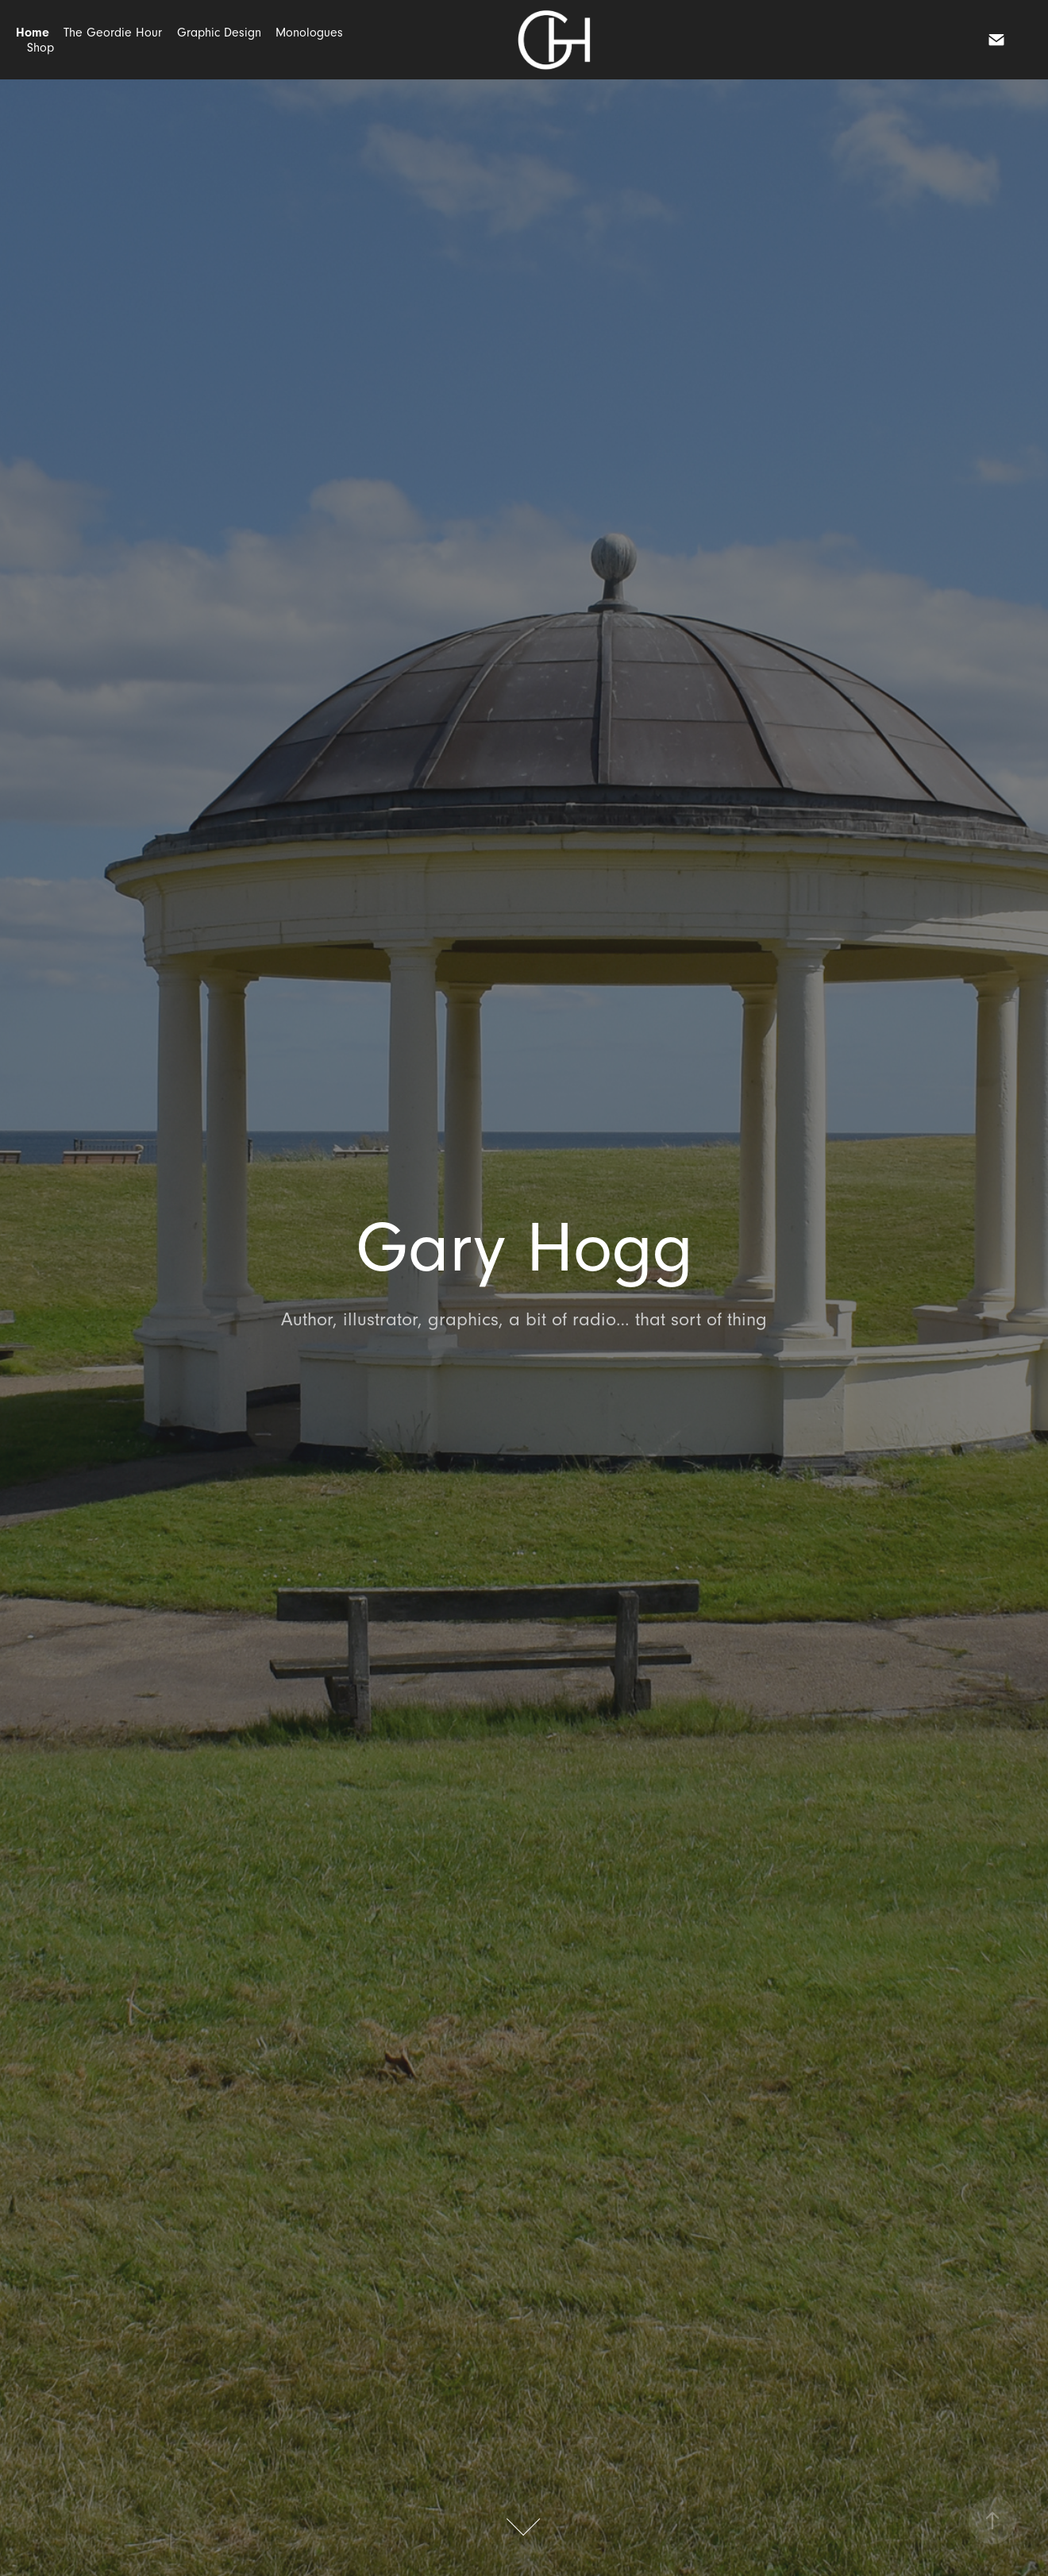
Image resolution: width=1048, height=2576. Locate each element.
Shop (40, 47)
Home (32, 32)
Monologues (309, 32)
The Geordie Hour (113, 32)
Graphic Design (219, 32)
